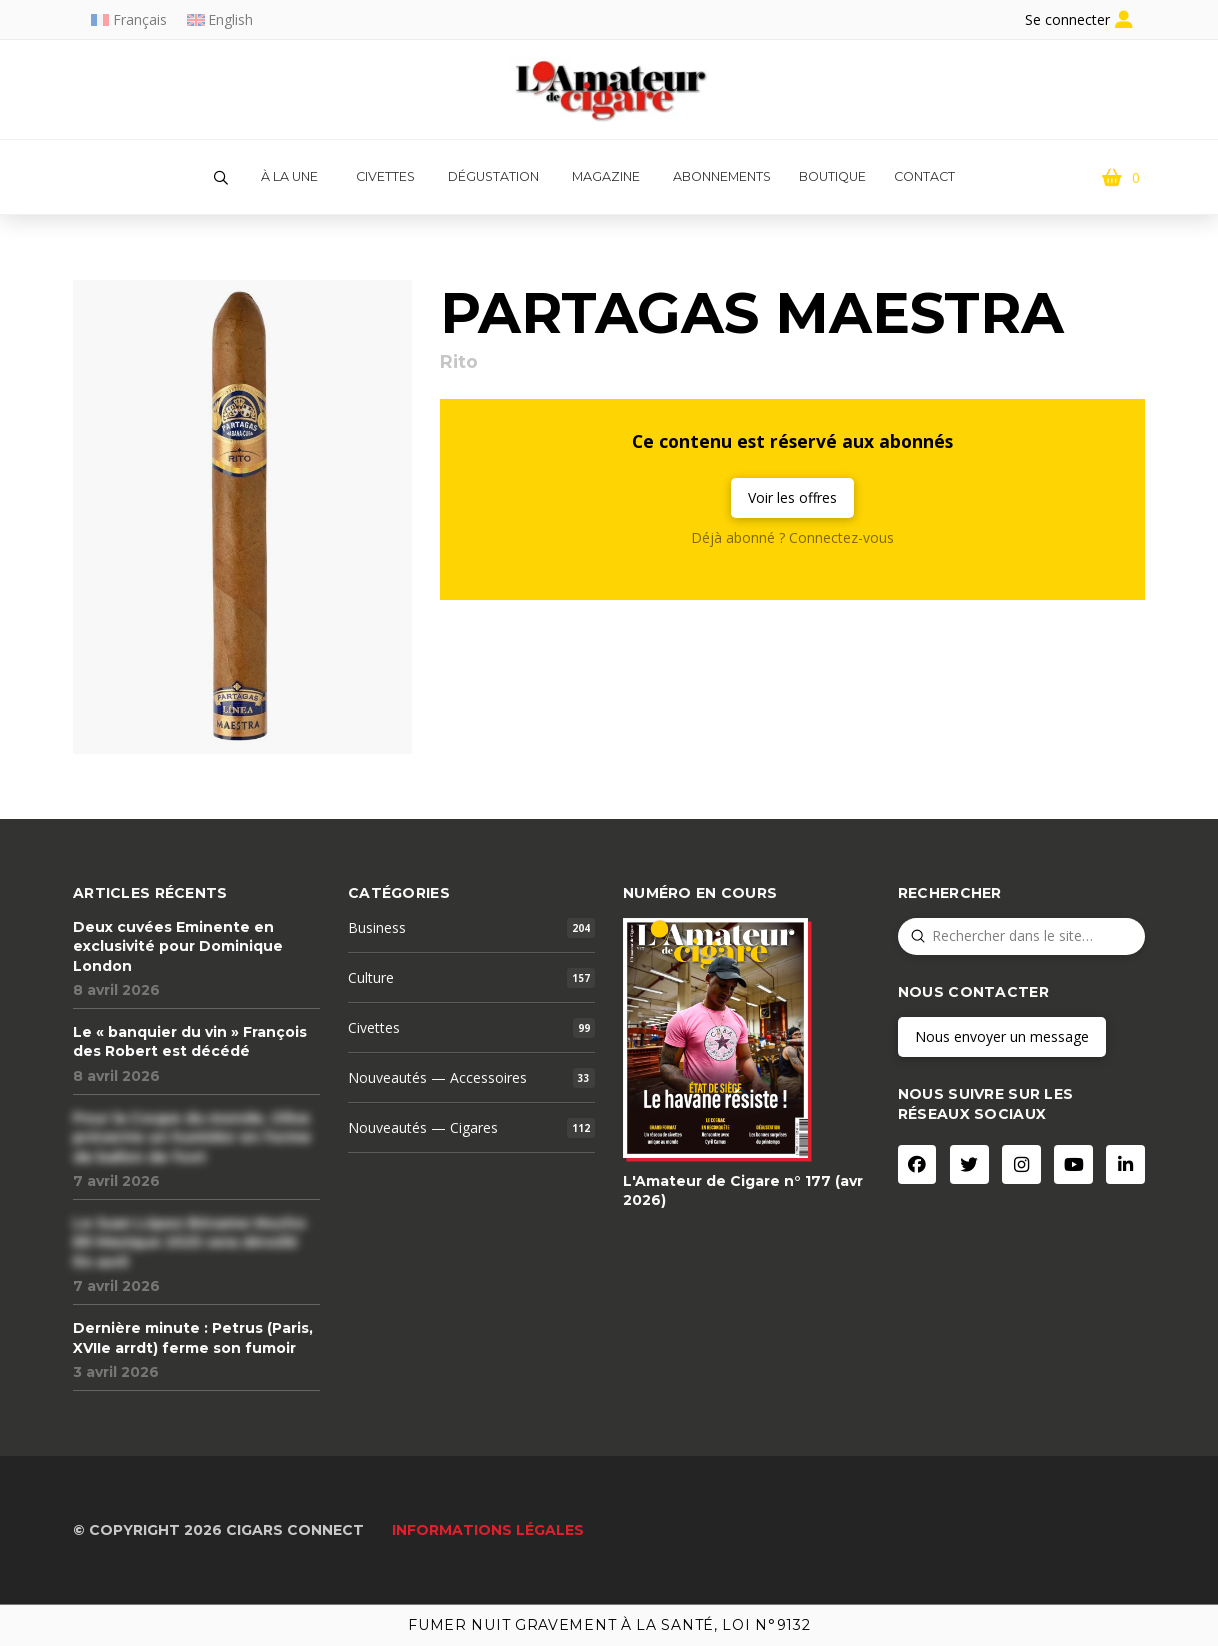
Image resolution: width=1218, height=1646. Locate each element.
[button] (221, 178)
